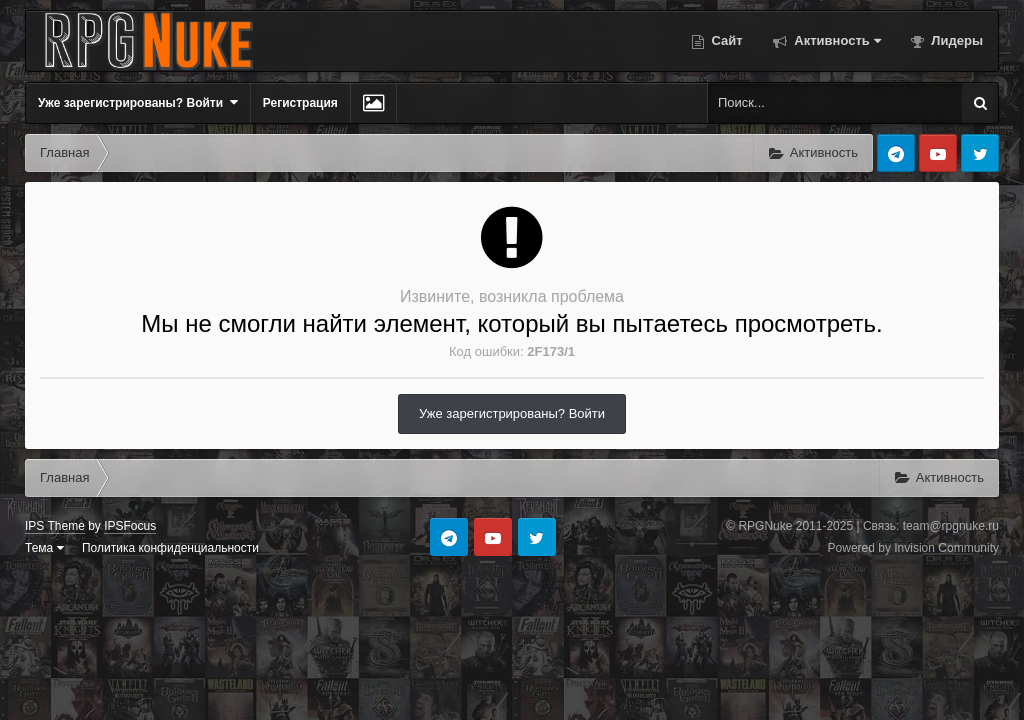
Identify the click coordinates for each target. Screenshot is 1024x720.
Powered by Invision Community (913, 548)
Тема (44, 548)
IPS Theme (55, 526)
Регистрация (300, 103)
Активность (836, 40)
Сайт (725, 40)
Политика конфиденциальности (170, 548)
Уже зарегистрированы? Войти (138, 102)
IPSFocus (130, 526)
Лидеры (955, 40)
